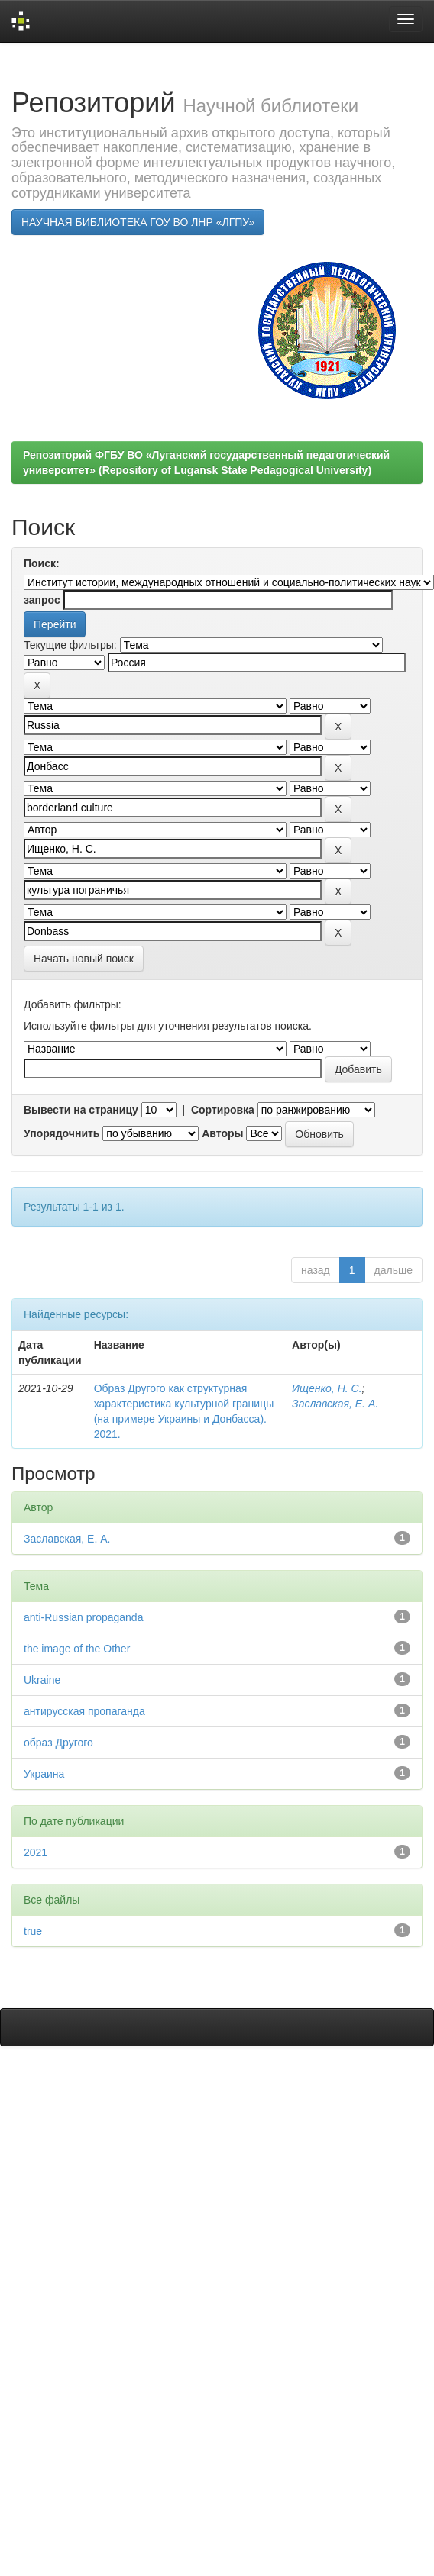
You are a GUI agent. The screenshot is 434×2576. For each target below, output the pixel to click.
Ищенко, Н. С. (327, 1388)
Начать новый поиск (84, 959)
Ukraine (42, 1680)
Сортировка (222, 1110)
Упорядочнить (61, 1133)
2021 (35, 1852)
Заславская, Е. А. (335, 1404)
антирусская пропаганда (84, 1711)
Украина (44, 1774)
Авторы (222, 1133)
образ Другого (58, 1742)
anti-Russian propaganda (83, 1617)
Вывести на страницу (81, 1110)
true (33, 1931)
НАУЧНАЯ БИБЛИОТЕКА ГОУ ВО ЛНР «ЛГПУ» (137, 222)
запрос (42, 600)
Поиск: (42, 563)
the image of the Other (77, 1649)
